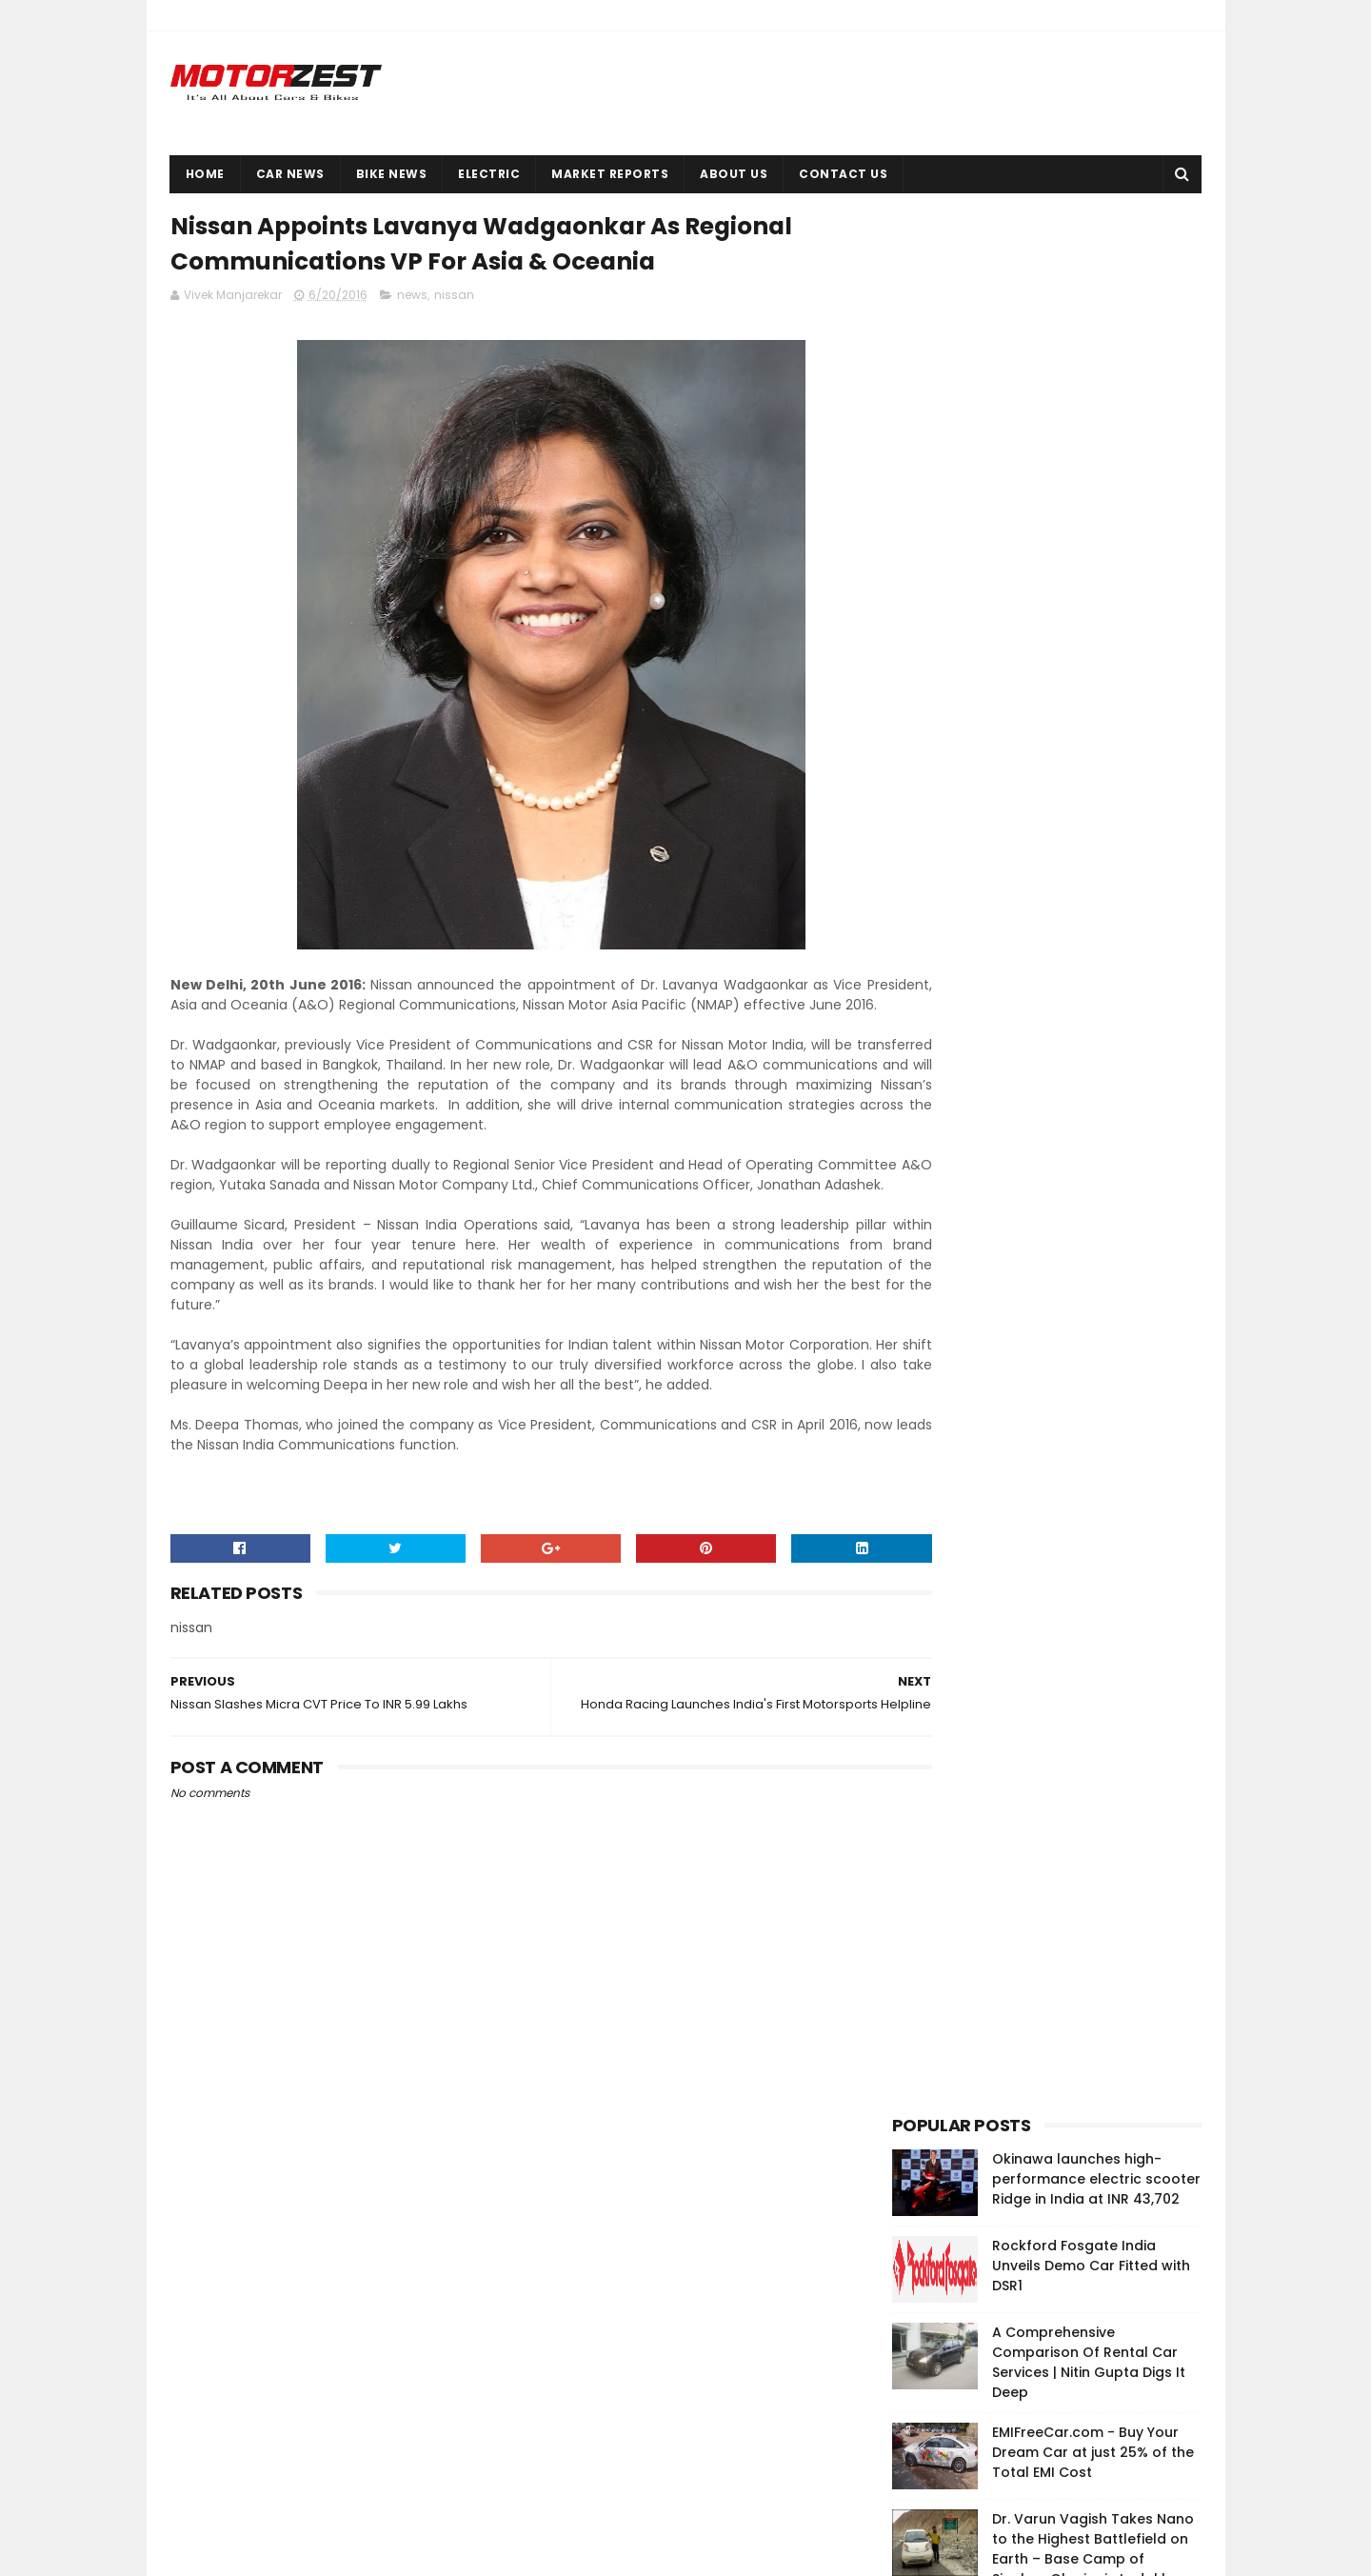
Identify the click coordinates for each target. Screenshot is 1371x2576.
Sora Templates (275, 2552)
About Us (733, 174)
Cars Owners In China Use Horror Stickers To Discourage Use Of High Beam (1086, 2462)
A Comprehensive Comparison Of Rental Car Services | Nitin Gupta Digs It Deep (1088, 460)
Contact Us (843, 174)
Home (205, 174)
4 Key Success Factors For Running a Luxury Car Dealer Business (1089, 737)
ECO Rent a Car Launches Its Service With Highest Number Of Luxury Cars (1091, 823)
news (412, 301)
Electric (489, 174)
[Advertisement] (1035, 1165)
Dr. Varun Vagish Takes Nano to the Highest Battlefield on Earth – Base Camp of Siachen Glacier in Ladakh (1093, 647)
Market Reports (609, 174)
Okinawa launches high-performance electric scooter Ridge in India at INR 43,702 (1096, 277)
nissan (454, 301)
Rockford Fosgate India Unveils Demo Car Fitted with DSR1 (1091, 363)
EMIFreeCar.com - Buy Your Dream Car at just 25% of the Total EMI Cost (1093, 550)
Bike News (391, 174)
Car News (290, 174)
